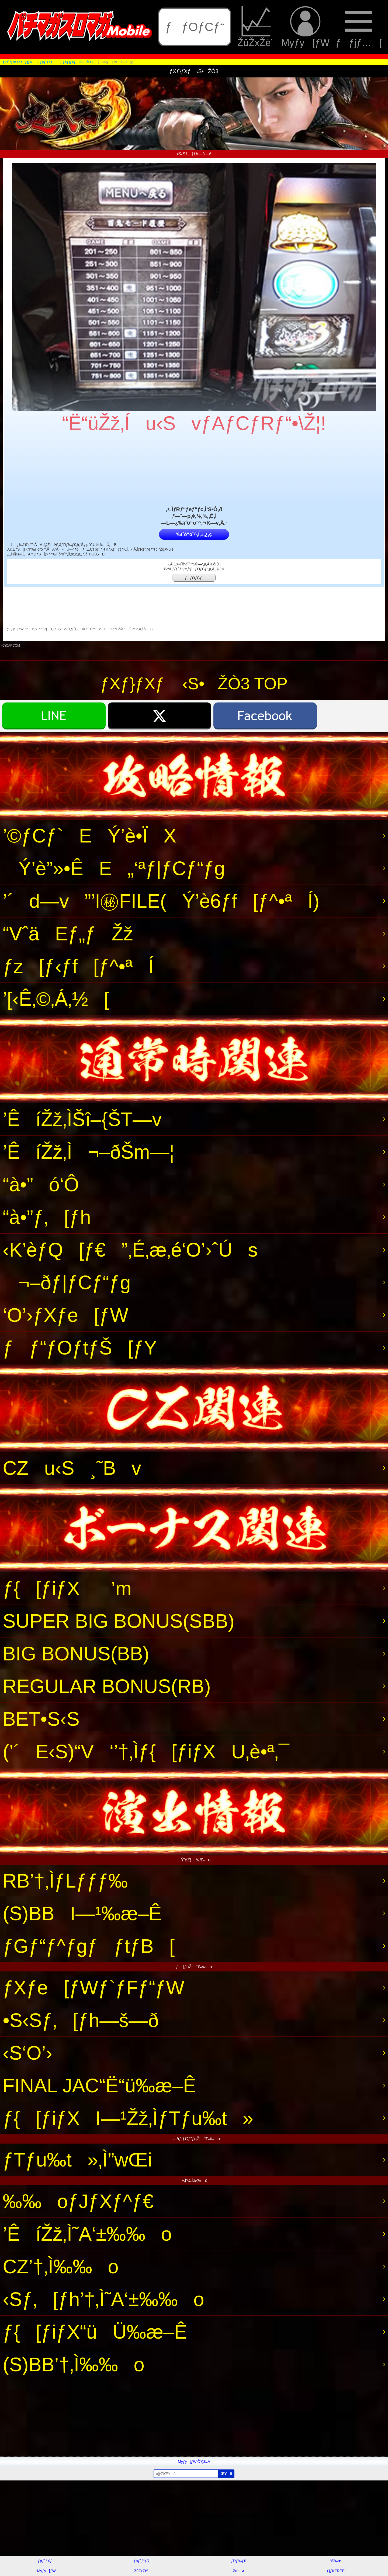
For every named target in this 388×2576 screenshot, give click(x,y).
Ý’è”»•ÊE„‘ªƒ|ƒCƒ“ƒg (114, 868)
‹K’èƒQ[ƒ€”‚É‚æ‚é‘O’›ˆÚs (130, 1250)
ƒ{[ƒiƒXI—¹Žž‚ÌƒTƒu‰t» (128, 2118)
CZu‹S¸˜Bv (72, 1468)
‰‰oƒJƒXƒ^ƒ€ (78, 2201)
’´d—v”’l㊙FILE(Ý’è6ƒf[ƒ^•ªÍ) (161, 901)
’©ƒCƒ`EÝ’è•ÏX (89, 836)
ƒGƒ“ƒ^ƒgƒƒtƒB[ (89, 1946)
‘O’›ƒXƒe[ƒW (65, 1315)
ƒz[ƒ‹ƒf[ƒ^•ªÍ (78, 966)
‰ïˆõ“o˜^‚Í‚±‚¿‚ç (194, 534)
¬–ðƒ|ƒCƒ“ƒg (67, 1282)
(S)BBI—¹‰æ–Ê (82, 1913)
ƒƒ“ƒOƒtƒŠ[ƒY (80, 1348)
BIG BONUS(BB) (76, 1653)
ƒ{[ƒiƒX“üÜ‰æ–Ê (95, 2332)
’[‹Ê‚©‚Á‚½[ (56, 999)
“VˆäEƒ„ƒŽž (68, 933)
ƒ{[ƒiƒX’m (67, 1588)
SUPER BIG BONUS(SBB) (118, 1621)
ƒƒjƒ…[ (358, 27)
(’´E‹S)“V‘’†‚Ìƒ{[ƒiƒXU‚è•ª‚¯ (146, 1751)
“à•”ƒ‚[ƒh (47, 1217)
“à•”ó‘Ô (41, 1184)
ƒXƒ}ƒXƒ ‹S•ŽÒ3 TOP (193, 683)
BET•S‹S (41, 1719)
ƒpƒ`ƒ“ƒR (141, 2561)
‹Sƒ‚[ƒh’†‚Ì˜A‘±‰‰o (103, 2299)
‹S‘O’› (27, 2053)
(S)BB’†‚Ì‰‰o (73, 2364)
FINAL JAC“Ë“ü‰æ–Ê (99, 2085)
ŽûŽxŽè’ (256, 27)
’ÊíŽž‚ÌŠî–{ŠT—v (82, 1119)
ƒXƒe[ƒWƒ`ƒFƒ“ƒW (93, 1987)
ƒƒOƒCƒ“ (194, 27)
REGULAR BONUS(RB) (107, 1686)
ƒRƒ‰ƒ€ (238, 2561)
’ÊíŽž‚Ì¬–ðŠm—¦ (88, 1152)
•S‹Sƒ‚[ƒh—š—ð (81, 2020)
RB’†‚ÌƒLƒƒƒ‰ (65, 1881)
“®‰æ (335, 2561)
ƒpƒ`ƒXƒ (46, 2561)
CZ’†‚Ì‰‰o (61, 2266)
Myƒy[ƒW (305, 27)
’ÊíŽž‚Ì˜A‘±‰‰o (87, 2234)
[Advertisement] (161, 2418)
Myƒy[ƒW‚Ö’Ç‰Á (194, 2461)
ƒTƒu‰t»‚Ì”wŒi (77, 2160)
